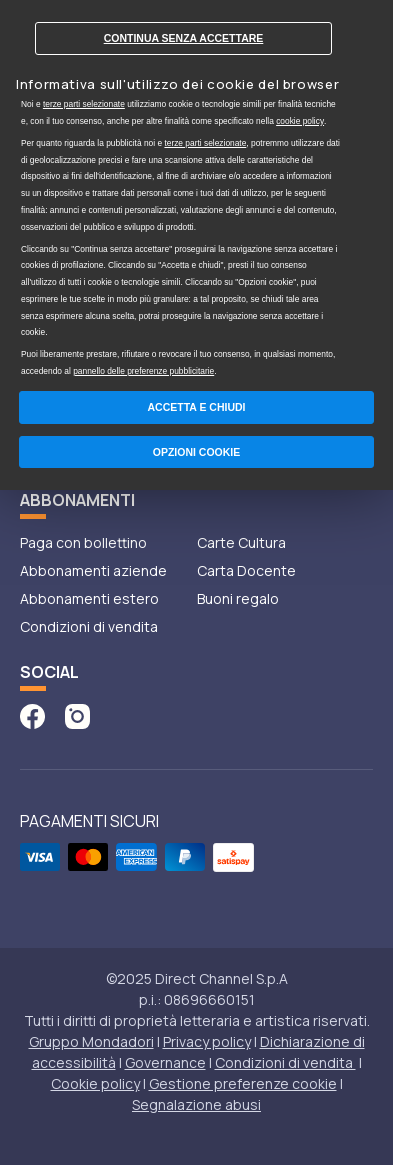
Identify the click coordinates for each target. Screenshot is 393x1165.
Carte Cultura (241, 542)
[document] (196, 192)
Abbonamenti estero (89, 598)
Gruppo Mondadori (91, 1041)
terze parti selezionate (84, 104)
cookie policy (300, 121)
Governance (165, 1062)
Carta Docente (246, 570)
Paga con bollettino (83, 542)
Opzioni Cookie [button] (197, 452)
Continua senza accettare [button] (184, 38)
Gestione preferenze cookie (243, 1083)
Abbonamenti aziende (93, 570)
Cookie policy (95, 1083)
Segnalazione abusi (196, 1104)
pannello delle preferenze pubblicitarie (143, 371)
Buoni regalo (238, 598)
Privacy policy (207, 1041)
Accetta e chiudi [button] (197, 407)
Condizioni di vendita (89, 626)
